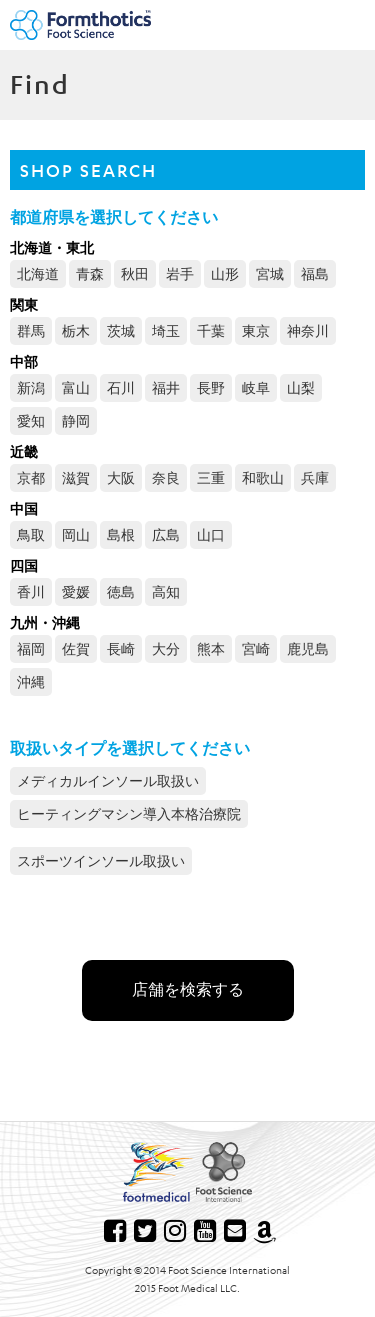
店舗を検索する (188, 989)
